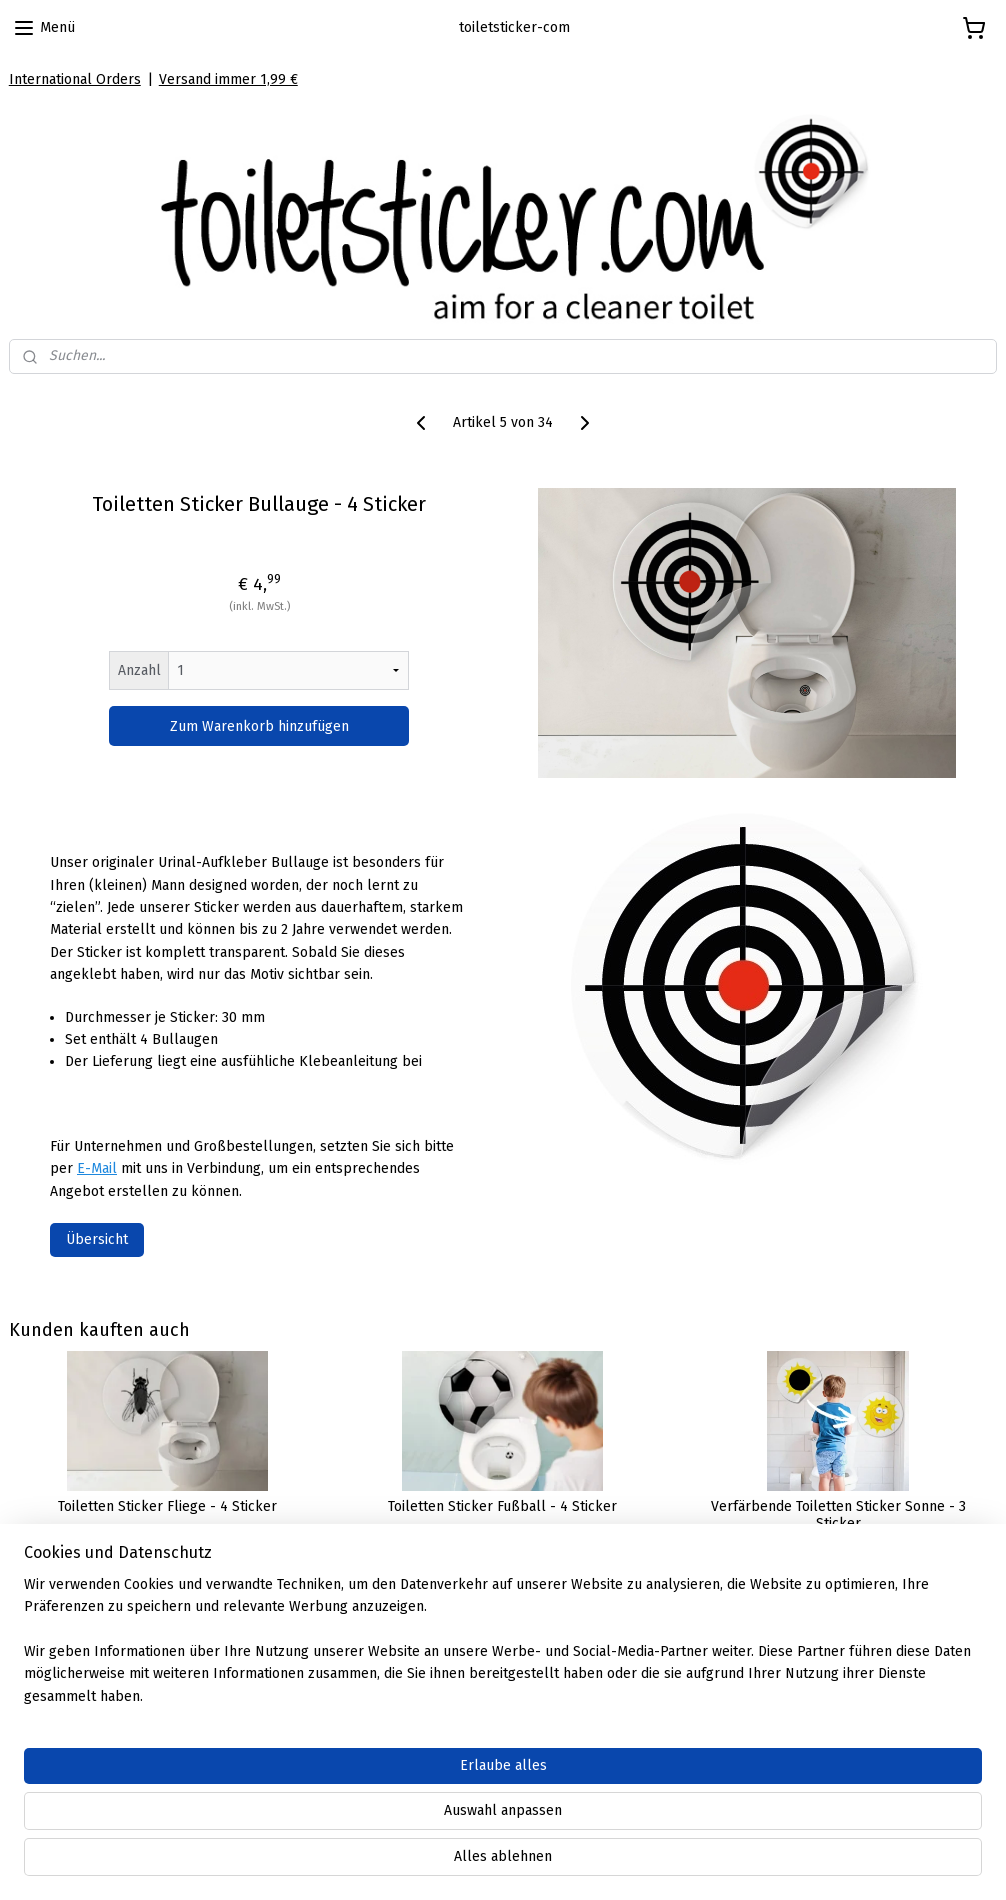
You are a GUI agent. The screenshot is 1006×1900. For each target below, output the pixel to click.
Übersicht (97, 1239)
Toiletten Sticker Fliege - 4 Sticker (167, 1507)
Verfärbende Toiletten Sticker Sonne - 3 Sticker (838, 1515)
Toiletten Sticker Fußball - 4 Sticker (502, 1507)
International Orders (75, 79)
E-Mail (97, 1168)
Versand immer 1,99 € (228, 79)
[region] (371, 1821)
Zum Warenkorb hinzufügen (259, 725)
